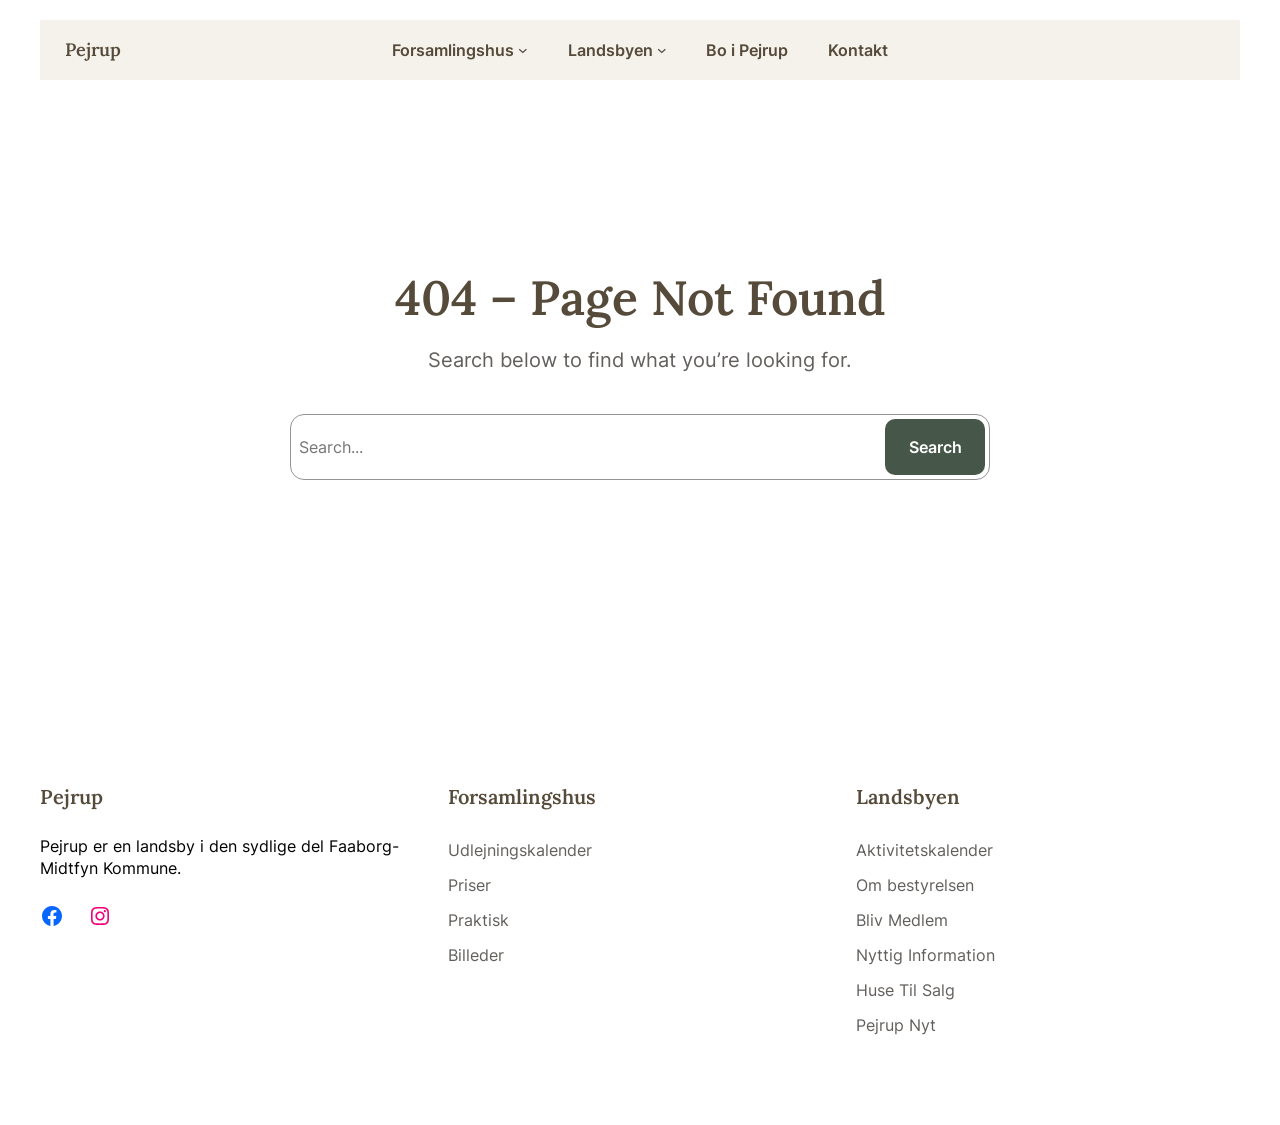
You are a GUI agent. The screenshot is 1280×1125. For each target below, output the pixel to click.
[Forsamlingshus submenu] (523, 50)
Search (935, 447)
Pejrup (93, 49)
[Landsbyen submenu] (662, 50)
